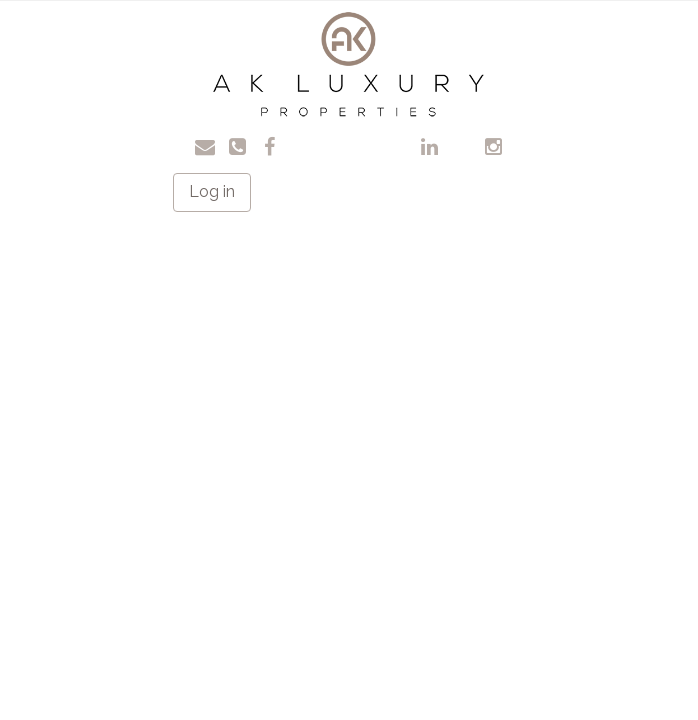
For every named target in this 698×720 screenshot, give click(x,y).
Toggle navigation (88, 29)
